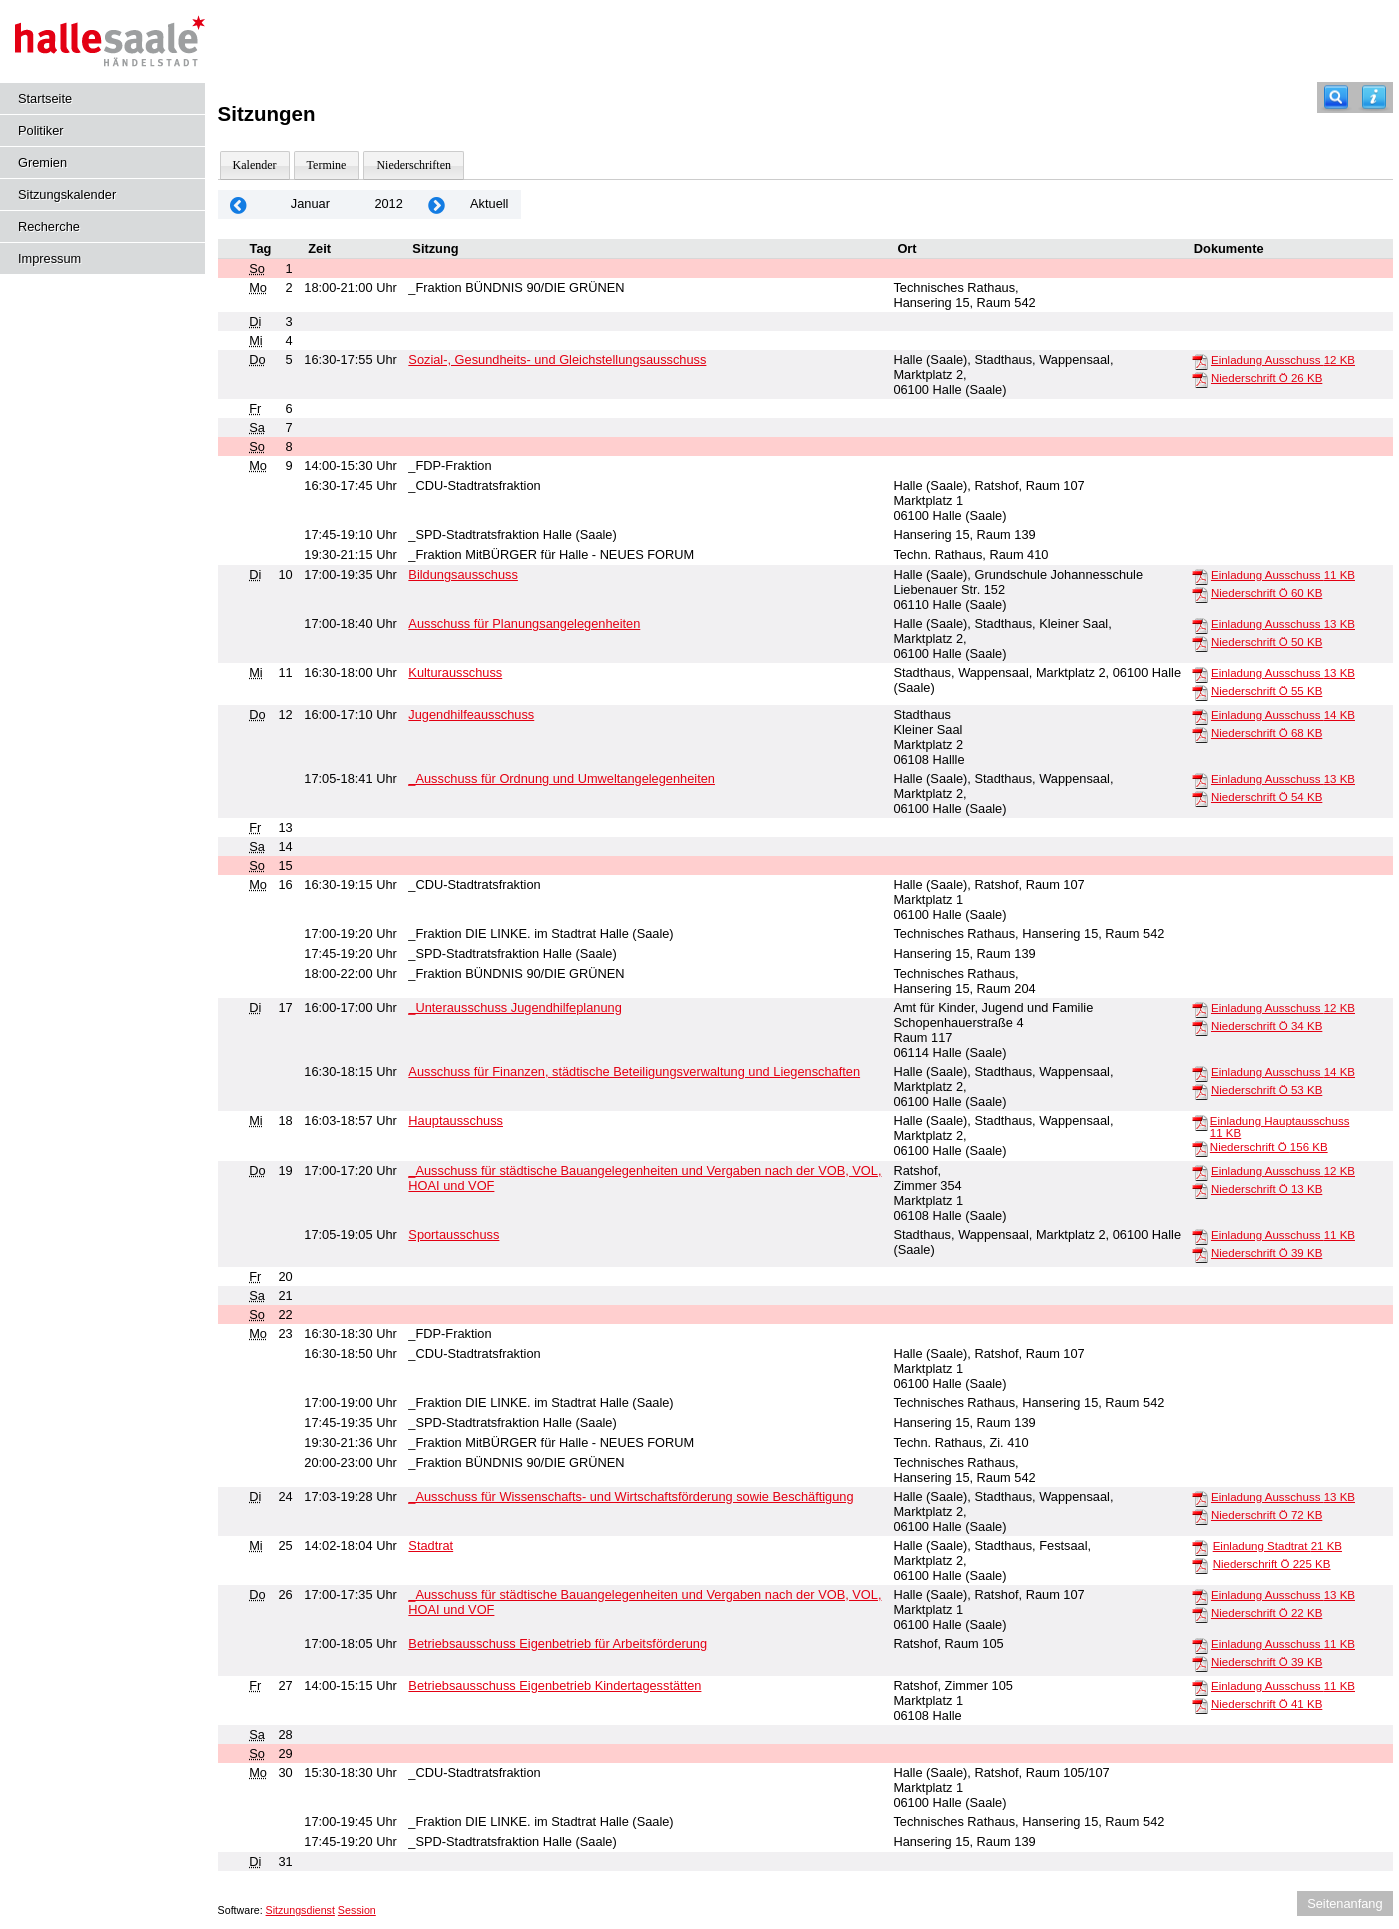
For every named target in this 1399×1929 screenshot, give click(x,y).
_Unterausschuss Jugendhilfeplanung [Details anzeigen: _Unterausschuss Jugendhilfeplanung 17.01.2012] (514, 1007)
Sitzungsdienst (300, 1910)
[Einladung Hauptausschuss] (1200, 1122)
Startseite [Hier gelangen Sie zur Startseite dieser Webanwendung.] (45, 98)
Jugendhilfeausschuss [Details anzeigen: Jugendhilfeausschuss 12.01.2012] (471, 714)
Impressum (49, 258)
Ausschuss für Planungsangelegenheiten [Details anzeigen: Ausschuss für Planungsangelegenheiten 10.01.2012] (524, 623)
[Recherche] (1336, 97)
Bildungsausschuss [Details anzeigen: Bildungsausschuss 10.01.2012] (463, 574)
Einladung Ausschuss (1283, 360)
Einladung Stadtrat (1277, 1546)
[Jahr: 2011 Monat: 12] (239, 204)
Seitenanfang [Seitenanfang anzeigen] (1344, 1903)
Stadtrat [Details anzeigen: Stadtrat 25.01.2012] (430, 1545)
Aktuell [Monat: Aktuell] (489, 203)
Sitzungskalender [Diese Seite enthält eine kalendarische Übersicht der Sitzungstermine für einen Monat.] (67, 194)
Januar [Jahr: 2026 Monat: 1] (310, 203)
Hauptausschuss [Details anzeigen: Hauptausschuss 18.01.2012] (455, 1120)
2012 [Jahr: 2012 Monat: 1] (388, 203)
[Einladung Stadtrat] (1200, 1547)
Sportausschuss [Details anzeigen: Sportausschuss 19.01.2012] (453, 1234)
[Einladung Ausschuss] (1200, 361)
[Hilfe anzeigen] (1374, 97)
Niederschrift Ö (1266, 378)
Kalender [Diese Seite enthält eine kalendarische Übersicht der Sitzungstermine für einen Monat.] (255, 165)
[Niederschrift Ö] (1200, 379)
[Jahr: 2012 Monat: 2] (437, 204)
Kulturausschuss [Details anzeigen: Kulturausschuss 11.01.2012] (455, 672)
